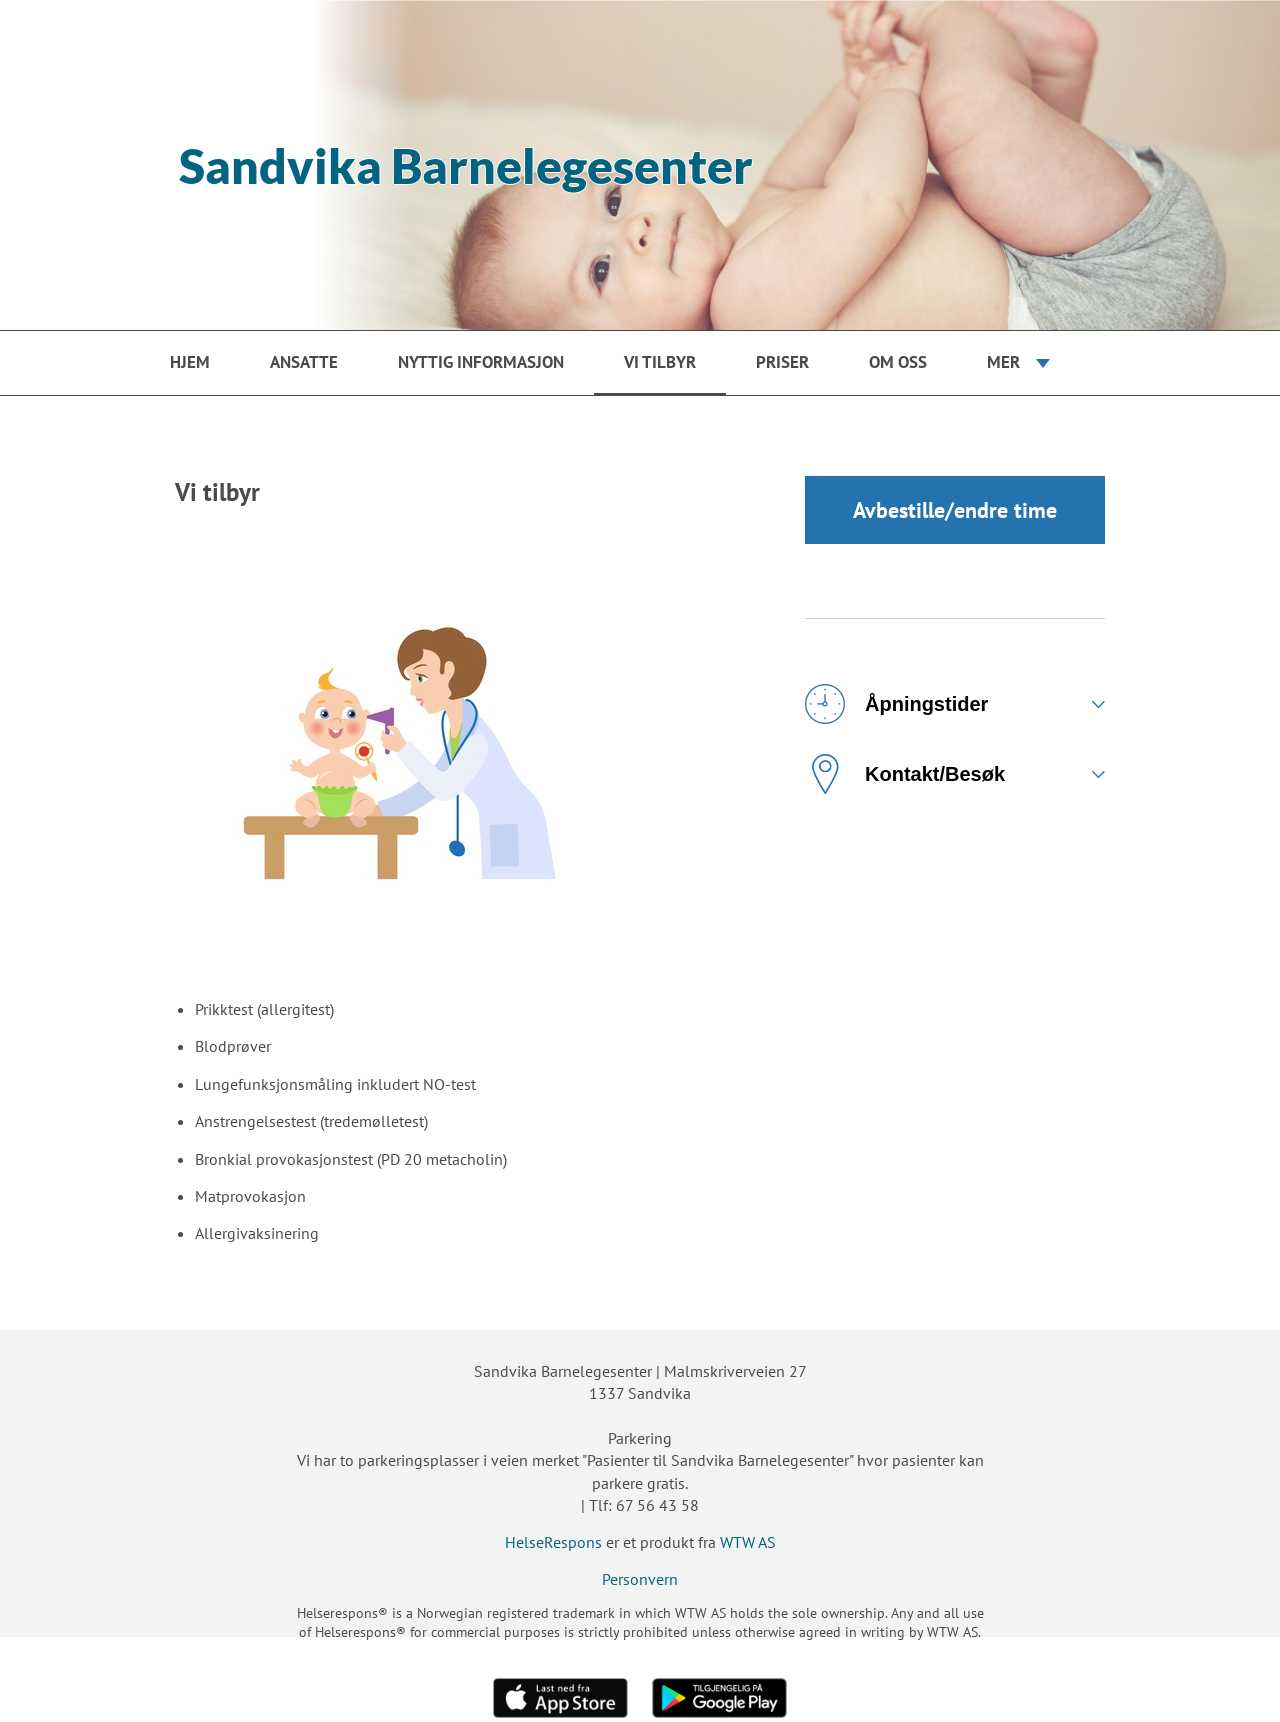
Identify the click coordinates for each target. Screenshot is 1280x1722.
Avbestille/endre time (955, 510)
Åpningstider (896, 704)
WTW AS (748, 1542)
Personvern (640, 1579)
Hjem (190, 362)
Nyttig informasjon (481, 362)
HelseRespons (553, 1542)
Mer (1003, 362)
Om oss (898, 362)
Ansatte (304, 362)
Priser (782, 362)
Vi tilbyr (660, 362)
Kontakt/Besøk (905, 774)
